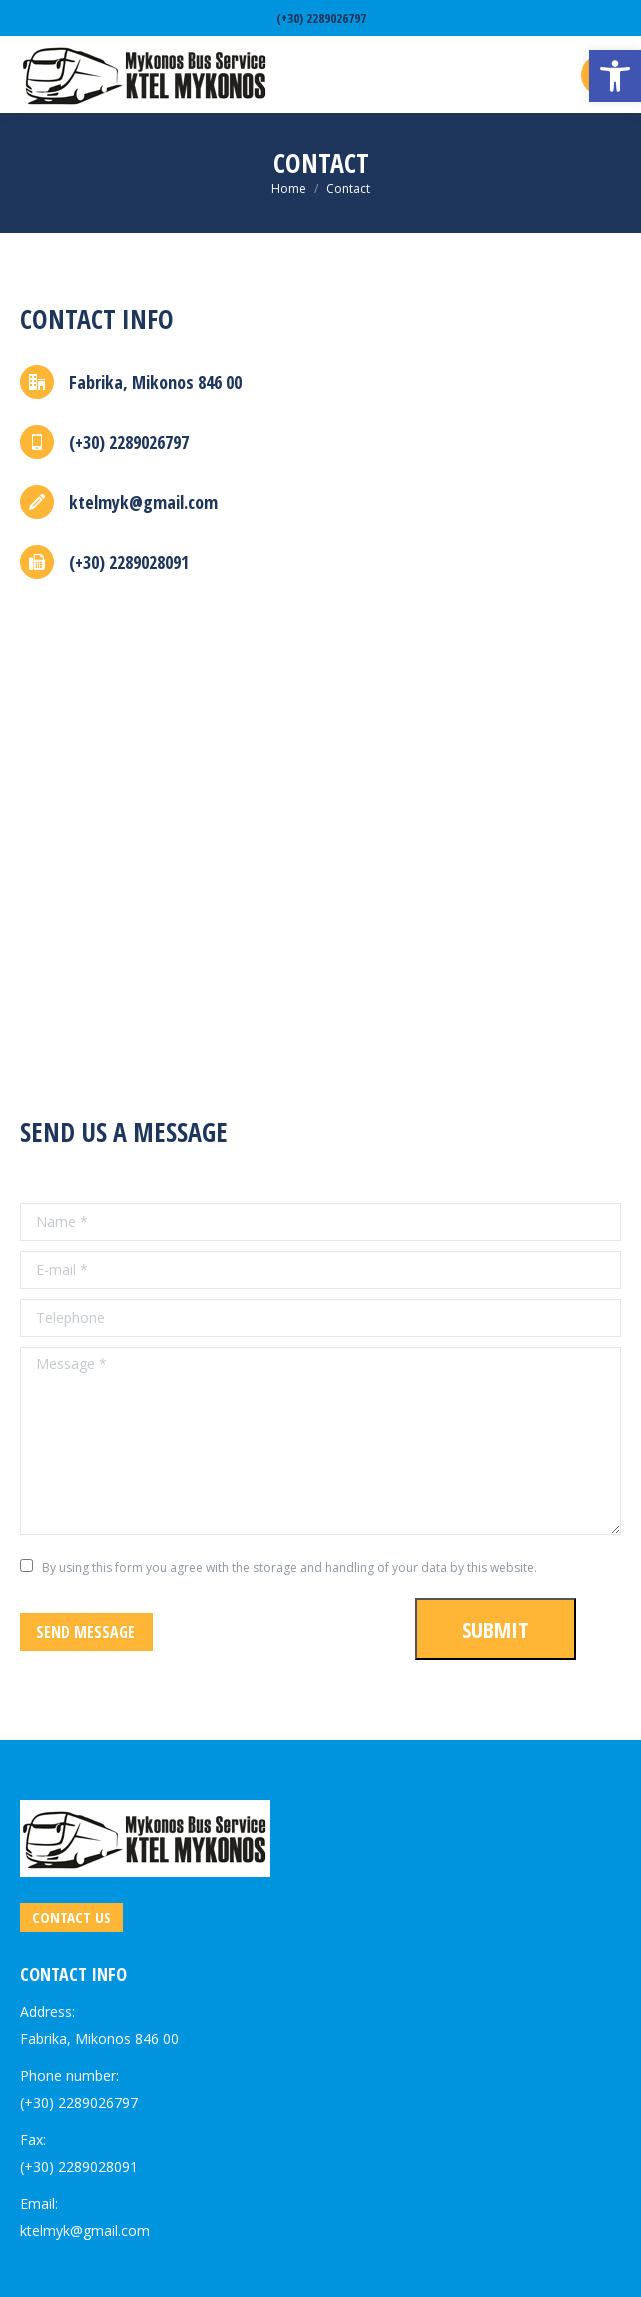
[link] (615, 76)
